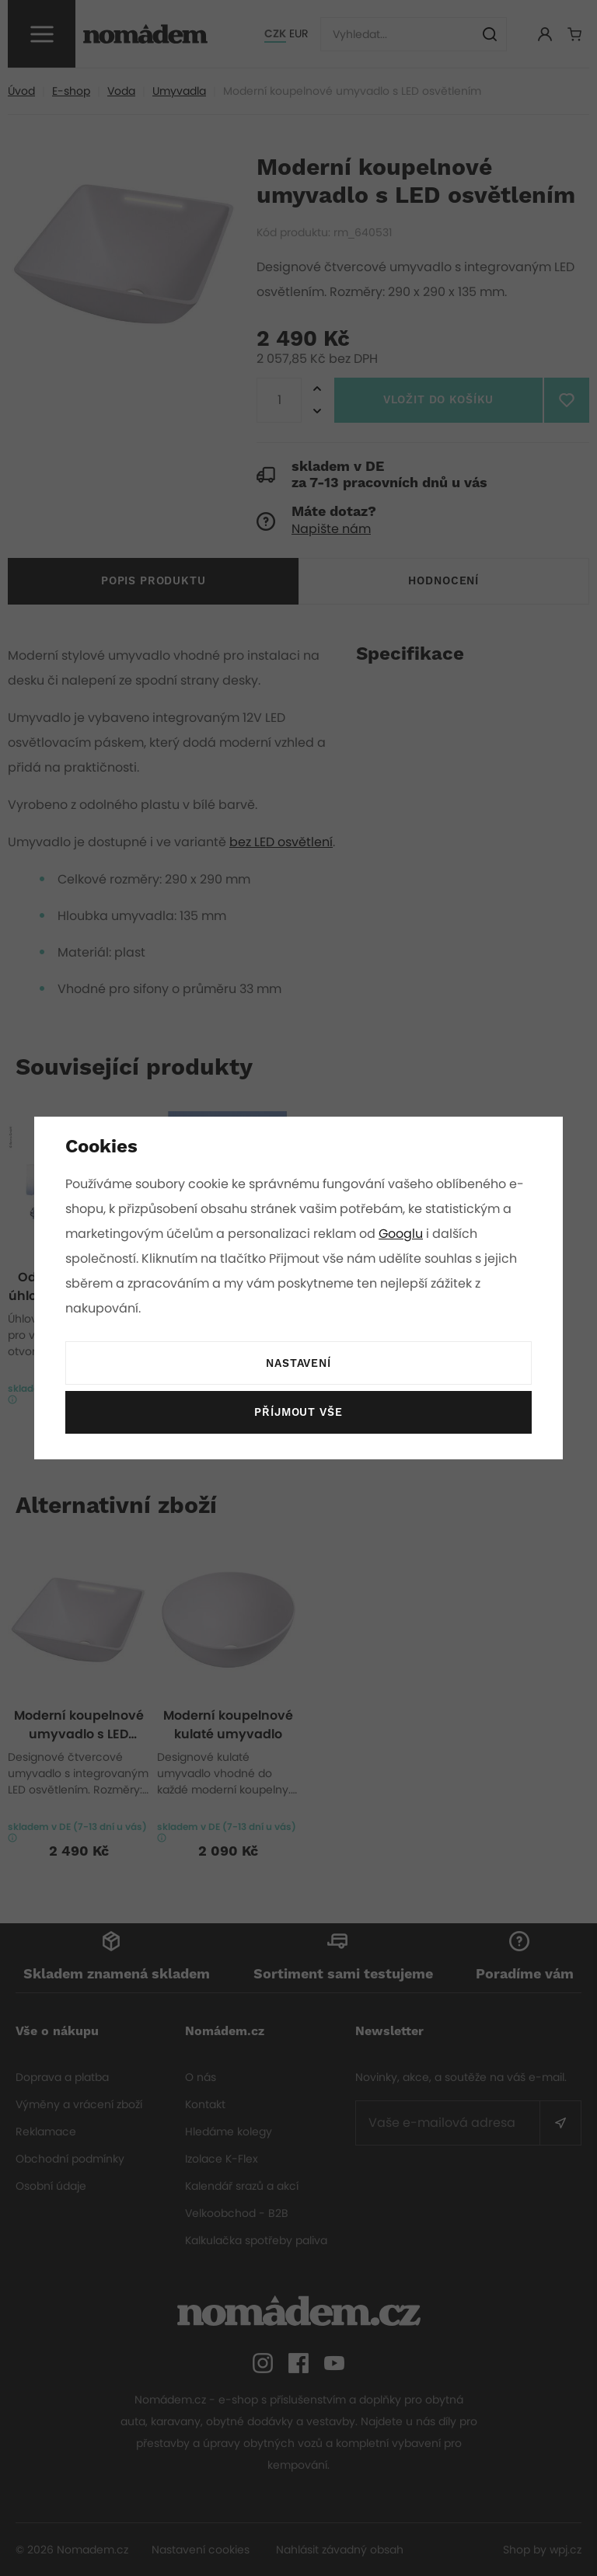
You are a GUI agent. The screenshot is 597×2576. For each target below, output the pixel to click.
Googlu (403, 1234)
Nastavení (298, 1364)
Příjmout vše (298, 1413)
